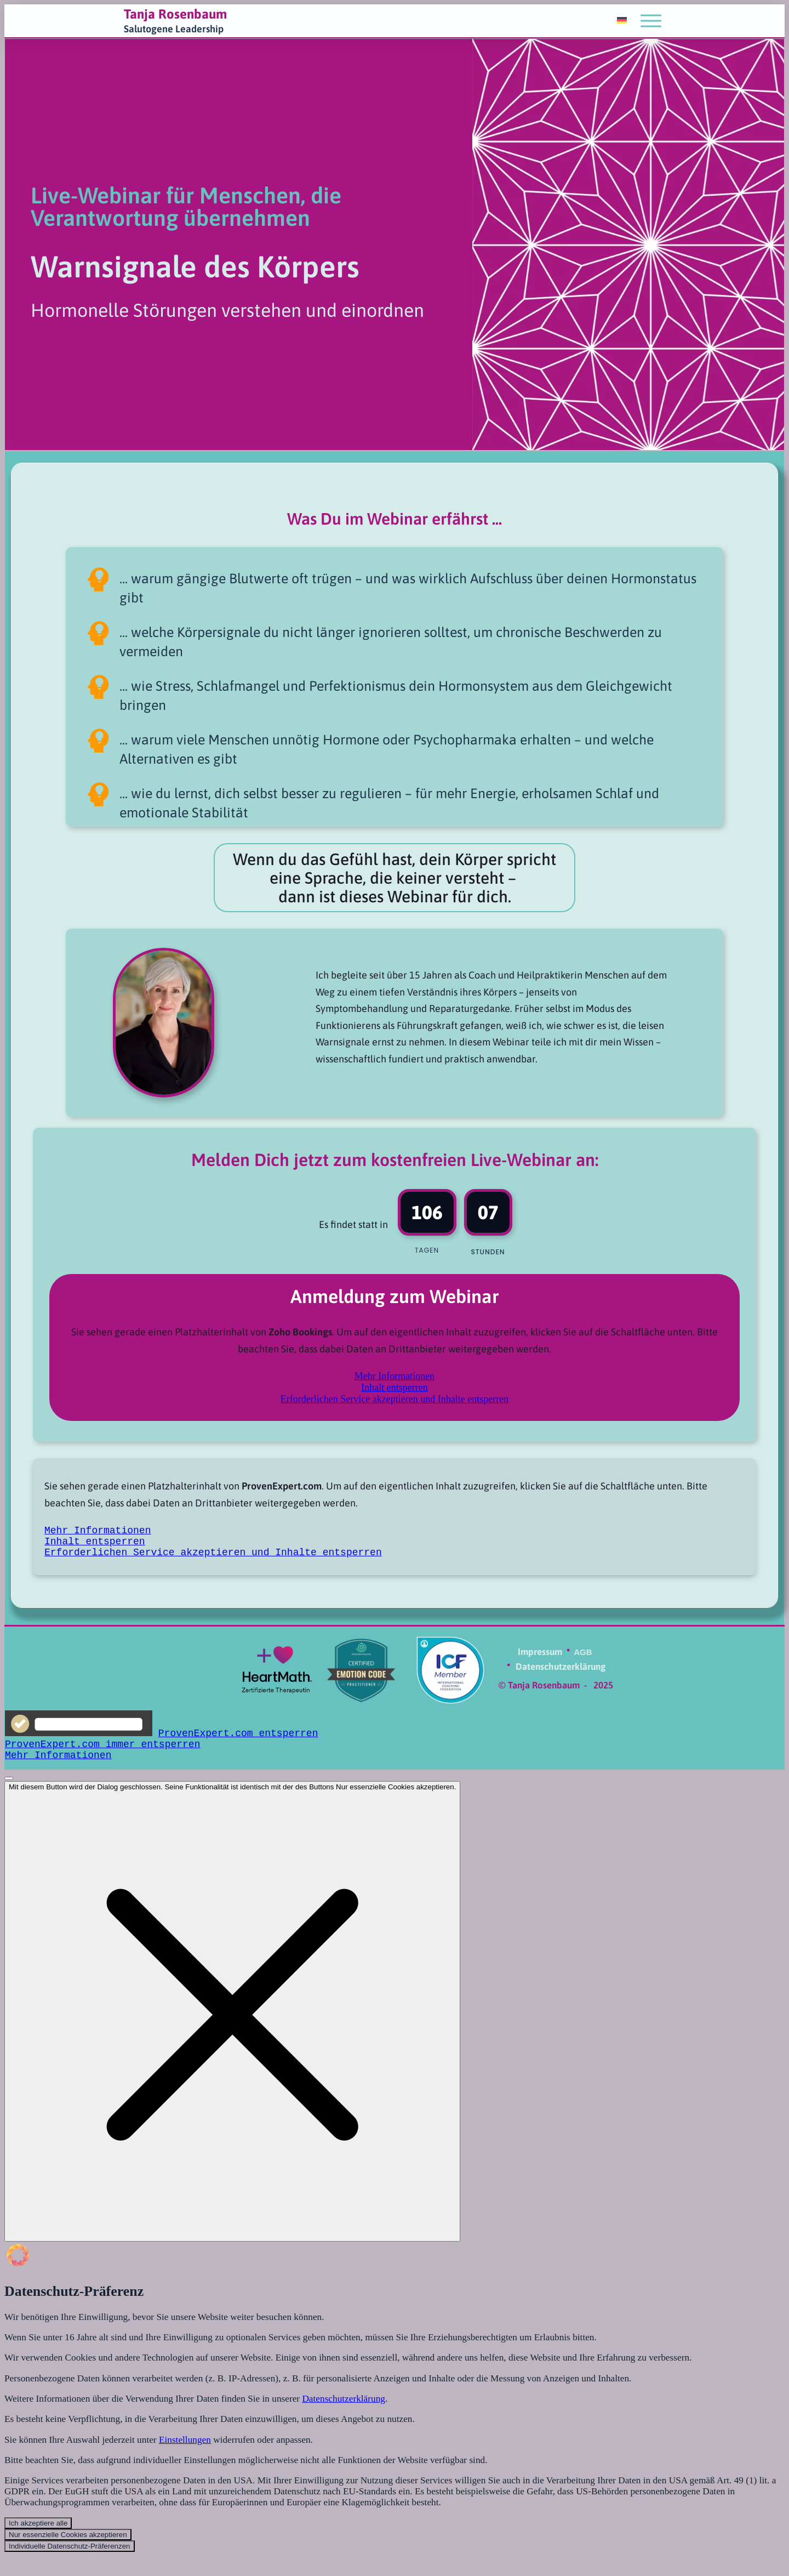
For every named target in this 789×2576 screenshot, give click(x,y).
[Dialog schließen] (232, 2022)
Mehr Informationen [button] (394, 1376)
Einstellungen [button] (192, 2458)
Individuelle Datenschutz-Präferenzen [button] (69, 2570)
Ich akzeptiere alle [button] (38, 2546)
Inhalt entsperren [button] (394, 1387)
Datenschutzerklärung (358, 2415)
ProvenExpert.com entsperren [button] (238, 1738)
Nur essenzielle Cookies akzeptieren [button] (68, 2558)
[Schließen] (8, 1789)
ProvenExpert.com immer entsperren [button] (102, 1752)
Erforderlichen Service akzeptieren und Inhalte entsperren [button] (394, 1399)
